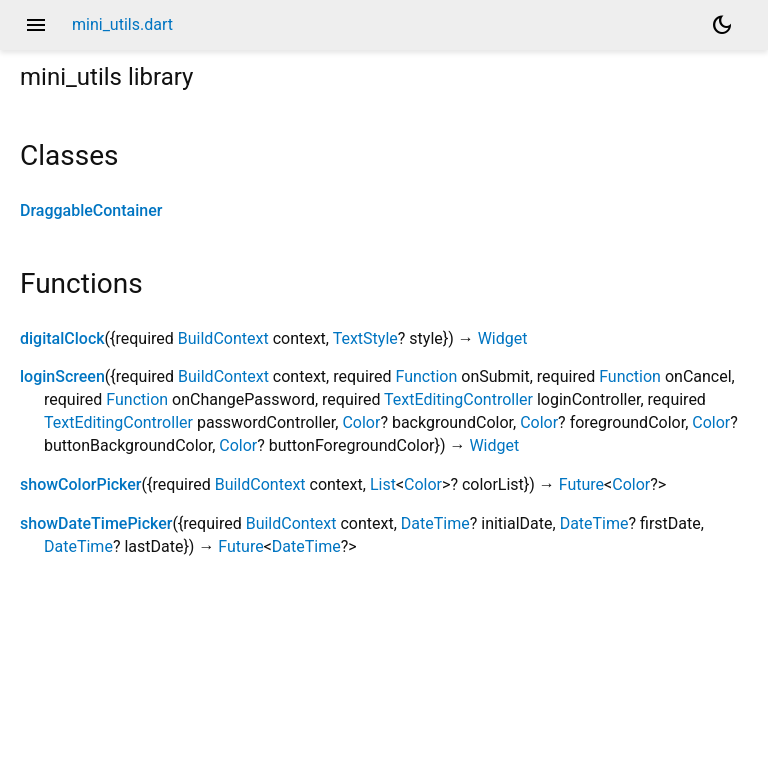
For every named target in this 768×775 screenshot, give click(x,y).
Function (427, 376)
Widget (503, 338)
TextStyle (365, 338)
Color (361, 422)
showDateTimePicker (96, 523)
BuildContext (223, 338)
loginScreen (62, 376)
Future (581, 484)
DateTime (435, 523)
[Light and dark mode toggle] (722, 25)
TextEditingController (458, 399)
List (383, 484)
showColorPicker (80, 484)
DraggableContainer (91, 210)
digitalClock (62, 338)
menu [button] (36, 25)
